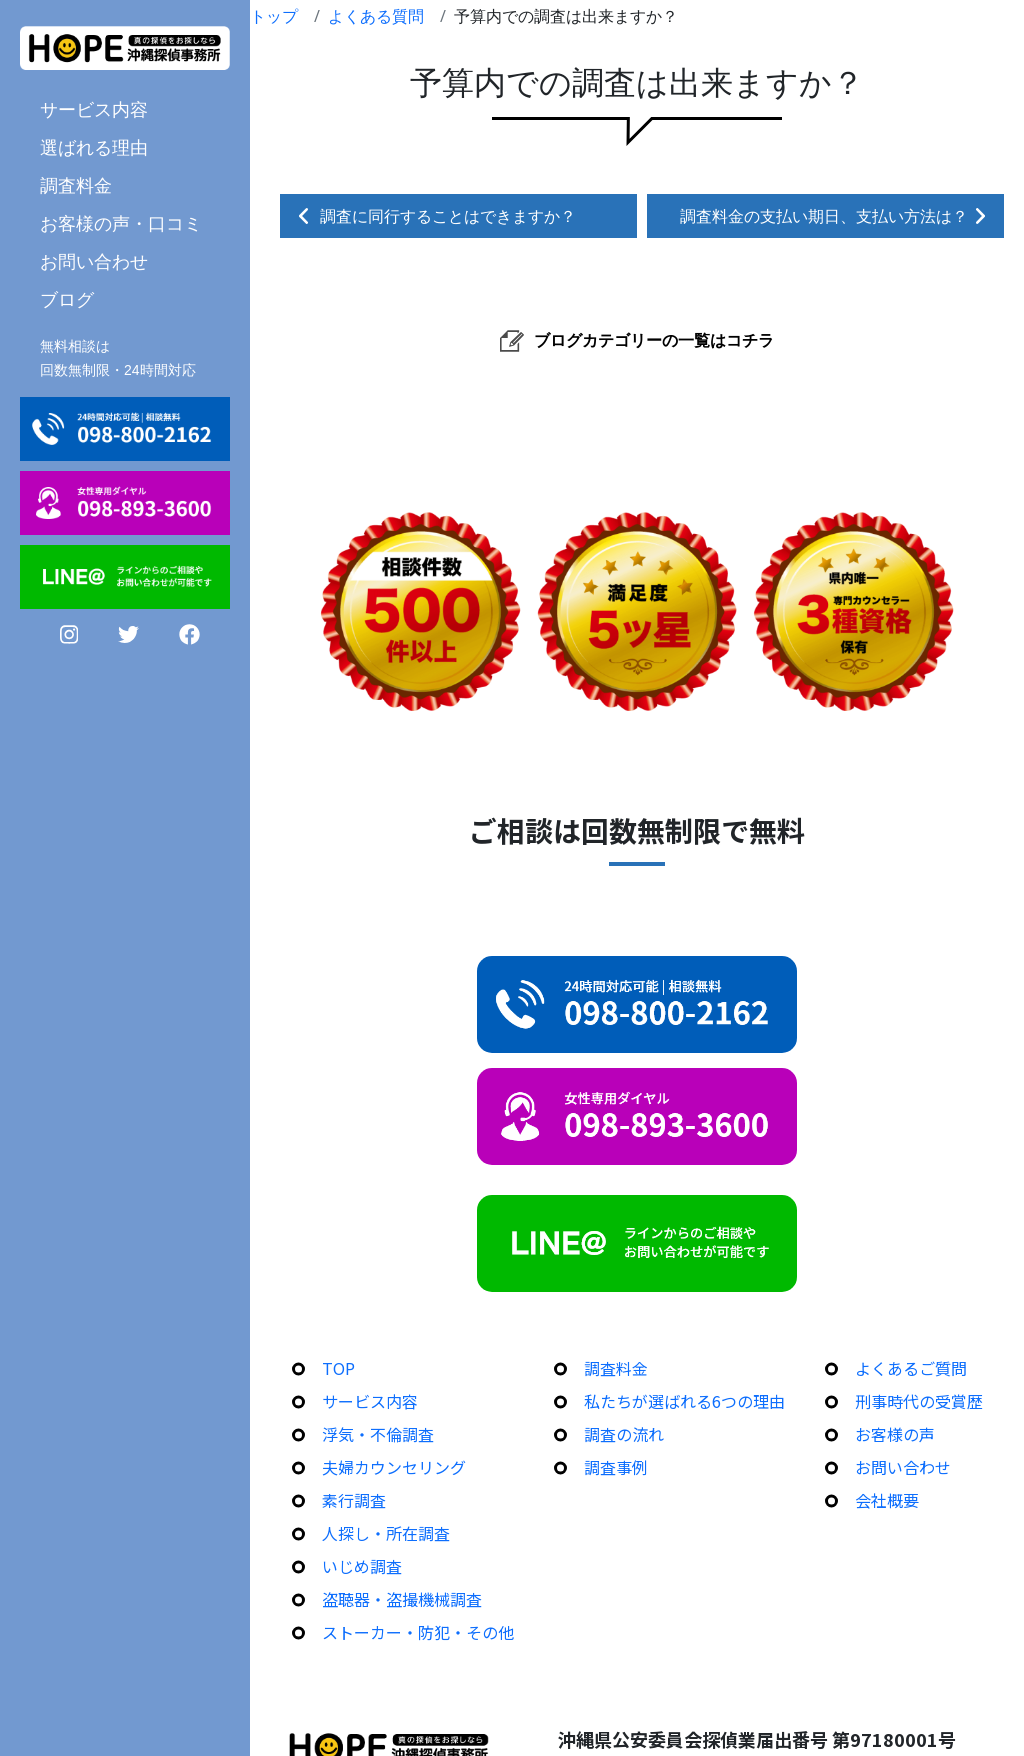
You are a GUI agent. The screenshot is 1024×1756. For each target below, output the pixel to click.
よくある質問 (376, 16)
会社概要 (887, 1500)
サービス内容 (94, 109)
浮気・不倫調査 (378, 1434)
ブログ (67, 299)
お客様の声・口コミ (121, 223)
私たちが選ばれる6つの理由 (684, 1401)
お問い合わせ (94, 261)
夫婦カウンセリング (394, 1467)
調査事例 (616, 1467)
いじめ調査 (362, 1566)
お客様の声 (895, 1434)
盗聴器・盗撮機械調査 (402, 1599)
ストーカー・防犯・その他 (418, 1632)
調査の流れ (624, 1434)
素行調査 (354, 1500)
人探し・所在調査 (386, 1533)
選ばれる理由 (94, 147)
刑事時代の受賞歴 (919, 1401)
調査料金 (76, 185)
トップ (274, 16)
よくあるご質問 (911, 1368)
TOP (338, 1368)
